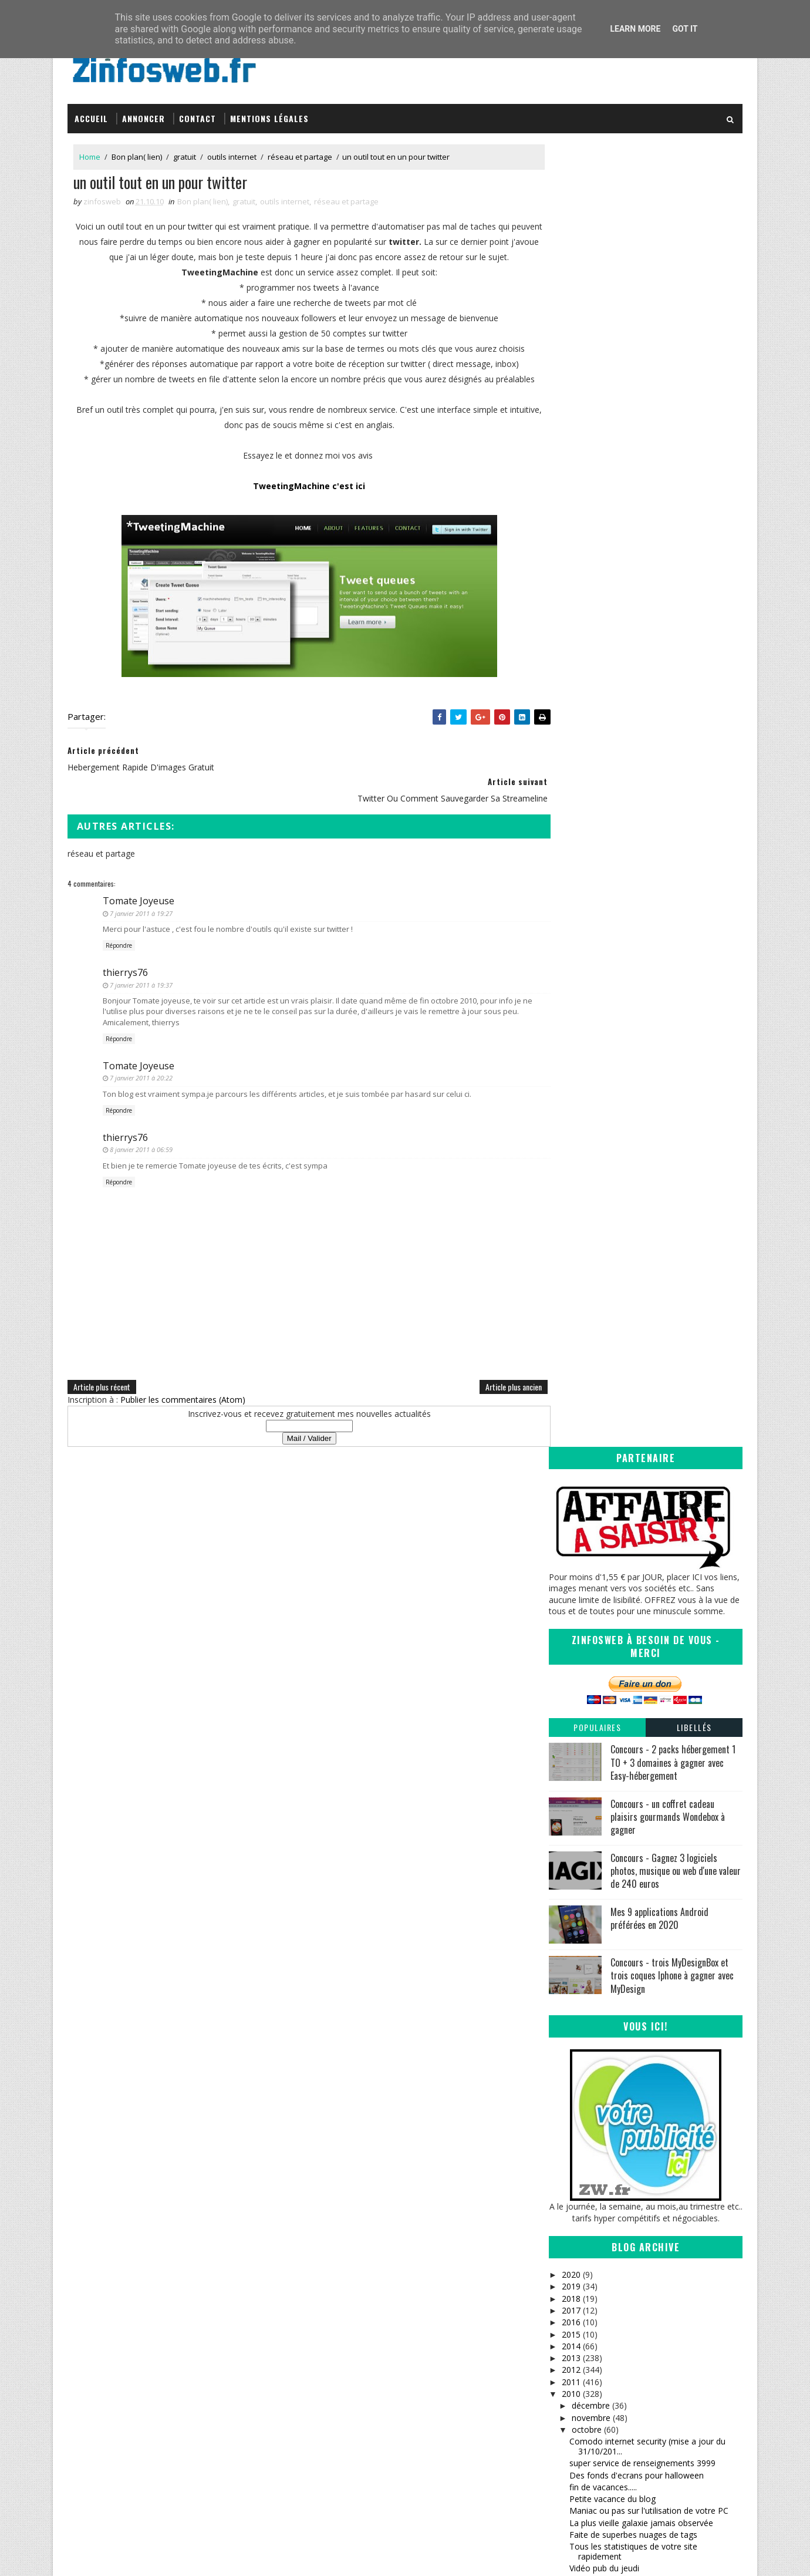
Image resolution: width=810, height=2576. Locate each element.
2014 (571, 1039)
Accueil (91, 113)
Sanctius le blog (453, 2365)
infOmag (438, 2377)
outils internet (231, 152)
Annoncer (143, 113)
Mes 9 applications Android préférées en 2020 (659, 611)
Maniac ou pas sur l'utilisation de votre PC (648, 1204)
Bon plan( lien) (137, 152)
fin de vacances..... (603, 1180)
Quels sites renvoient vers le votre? (635, 1319)
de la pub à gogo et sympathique (631, 1866)
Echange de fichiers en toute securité (639, 1581)
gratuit (184, 152)
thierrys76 (125, 969)
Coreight (437, 2400)
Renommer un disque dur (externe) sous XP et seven (652, 1928)
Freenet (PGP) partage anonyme (631, 1703)
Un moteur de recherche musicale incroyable (654, 1513)
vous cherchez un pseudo (617, 1751)
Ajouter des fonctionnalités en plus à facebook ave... (638, 1542)
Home (89, 152)
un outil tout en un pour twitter (627, 1285)
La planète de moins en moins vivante (641, 1490)
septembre (591, 2056)
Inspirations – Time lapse (466, 2330)
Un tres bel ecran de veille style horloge (643, 1343)
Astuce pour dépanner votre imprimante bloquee (645, 1460)
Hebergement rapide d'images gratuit (640, 1273)
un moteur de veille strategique (628, 1501)
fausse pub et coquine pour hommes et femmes (644, 1564)
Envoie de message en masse (626, 1410)
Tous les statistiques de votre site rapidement (633, 1244)
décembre (590, 1099)
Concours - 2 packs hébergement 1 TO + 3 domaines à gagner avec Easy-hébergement (672, 456)
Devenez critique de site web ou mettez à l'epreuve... (648, 1996)
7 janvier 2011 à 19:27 (141, 909)
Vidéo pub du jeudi (604, 1261)
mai (578, 2104)
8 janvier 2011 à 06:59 (141, 1146)
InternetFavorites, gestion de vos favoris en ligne (652, 1653)
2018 (571, 991)
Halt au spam (594, 1797)
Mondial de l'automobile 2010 (625, 1444)
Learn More (635, 28)
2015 (571, 1027)
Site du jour (591, 1330)
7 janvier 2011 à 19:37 (141, 981)
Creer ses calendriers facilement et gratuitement (635, 1610)
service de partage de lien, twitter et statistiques (637, 1768)
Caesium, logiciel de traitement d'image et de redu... (655, 1393)
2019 (571, 979)
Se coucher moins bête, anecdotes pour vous (655, 1592)
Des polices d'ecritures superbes (630, 1878)
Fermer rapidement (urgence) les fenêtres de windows (654, 2039)
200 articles (591, 1831)
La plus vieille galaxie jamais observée (641, 1216)
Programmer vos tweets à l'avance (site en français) (650, 1360)
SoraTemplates (127, 2555)
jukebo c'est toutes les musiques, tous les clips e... (648, 1895)
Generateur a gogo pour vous (625, 1716)
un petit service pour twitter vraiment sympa (653, 1912)
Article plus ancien (489, 1384)
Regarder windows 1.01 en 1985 (630, 1477)
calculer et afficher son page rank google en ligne (652, 1951)
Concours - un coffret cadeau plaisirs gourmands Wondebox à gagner (667, 510)
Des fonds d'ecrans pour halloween (636, 1168)
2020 (571, 968)
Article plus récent (101, 1384)
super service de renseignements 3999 (642, 1156)
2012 (571, 1063)
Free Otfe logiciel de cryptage (625, 1842)
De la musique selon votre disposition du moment (646, 1675)
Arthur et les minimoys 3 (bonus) (631, 1525)
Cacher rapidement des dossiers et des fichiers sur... (643, 1427)
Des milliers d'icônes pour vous (628, 1854)
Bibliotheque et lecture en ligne (628, 1692)
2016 (571, 1015)
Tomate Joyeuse (138, 897)
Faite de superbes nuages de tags (633, 1228)
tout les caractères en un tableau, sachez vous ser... (647, 2018)
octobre (586, 1123)
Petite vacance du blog (612, 1192)
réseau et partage (300, 152)
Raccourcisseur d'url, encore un (628, 1785)
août (580, 2069)
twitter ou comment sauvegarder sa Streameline (637, 1302)
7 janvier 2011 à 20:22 (141, 1074)
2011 (571, 1074)
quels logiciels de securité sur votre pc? (643, 1968)
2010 (571, 1087)
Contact (197, 113)
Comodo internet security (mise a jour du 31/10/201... (647, 1139)
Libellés (694, 421)
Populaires (597, 421)
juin (578, 2092)
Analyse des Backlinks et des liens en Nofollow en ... (639, 1813)
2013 (571, 1051)
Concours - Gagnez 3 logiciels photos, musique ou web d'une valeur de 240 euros (675, 564)
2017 (571, 1003)
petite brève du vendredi (615, 1979)
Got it (684, 28)
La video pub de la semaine (621, 1727)
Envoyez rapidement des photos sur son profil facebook (646, 1631)
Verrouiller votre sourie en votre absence (646, 1376)
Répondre (119, 942)
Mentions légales (269, 113)
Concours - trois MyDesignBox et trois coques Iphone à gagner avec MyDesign (672, 669)
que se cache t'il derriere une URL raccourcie (653, 1739)
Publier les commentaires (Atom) (182, 1396)
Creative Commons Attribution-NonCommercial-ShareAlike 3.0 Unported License (655, 2359)
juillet (581, 2080)
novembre (590, 1110)
